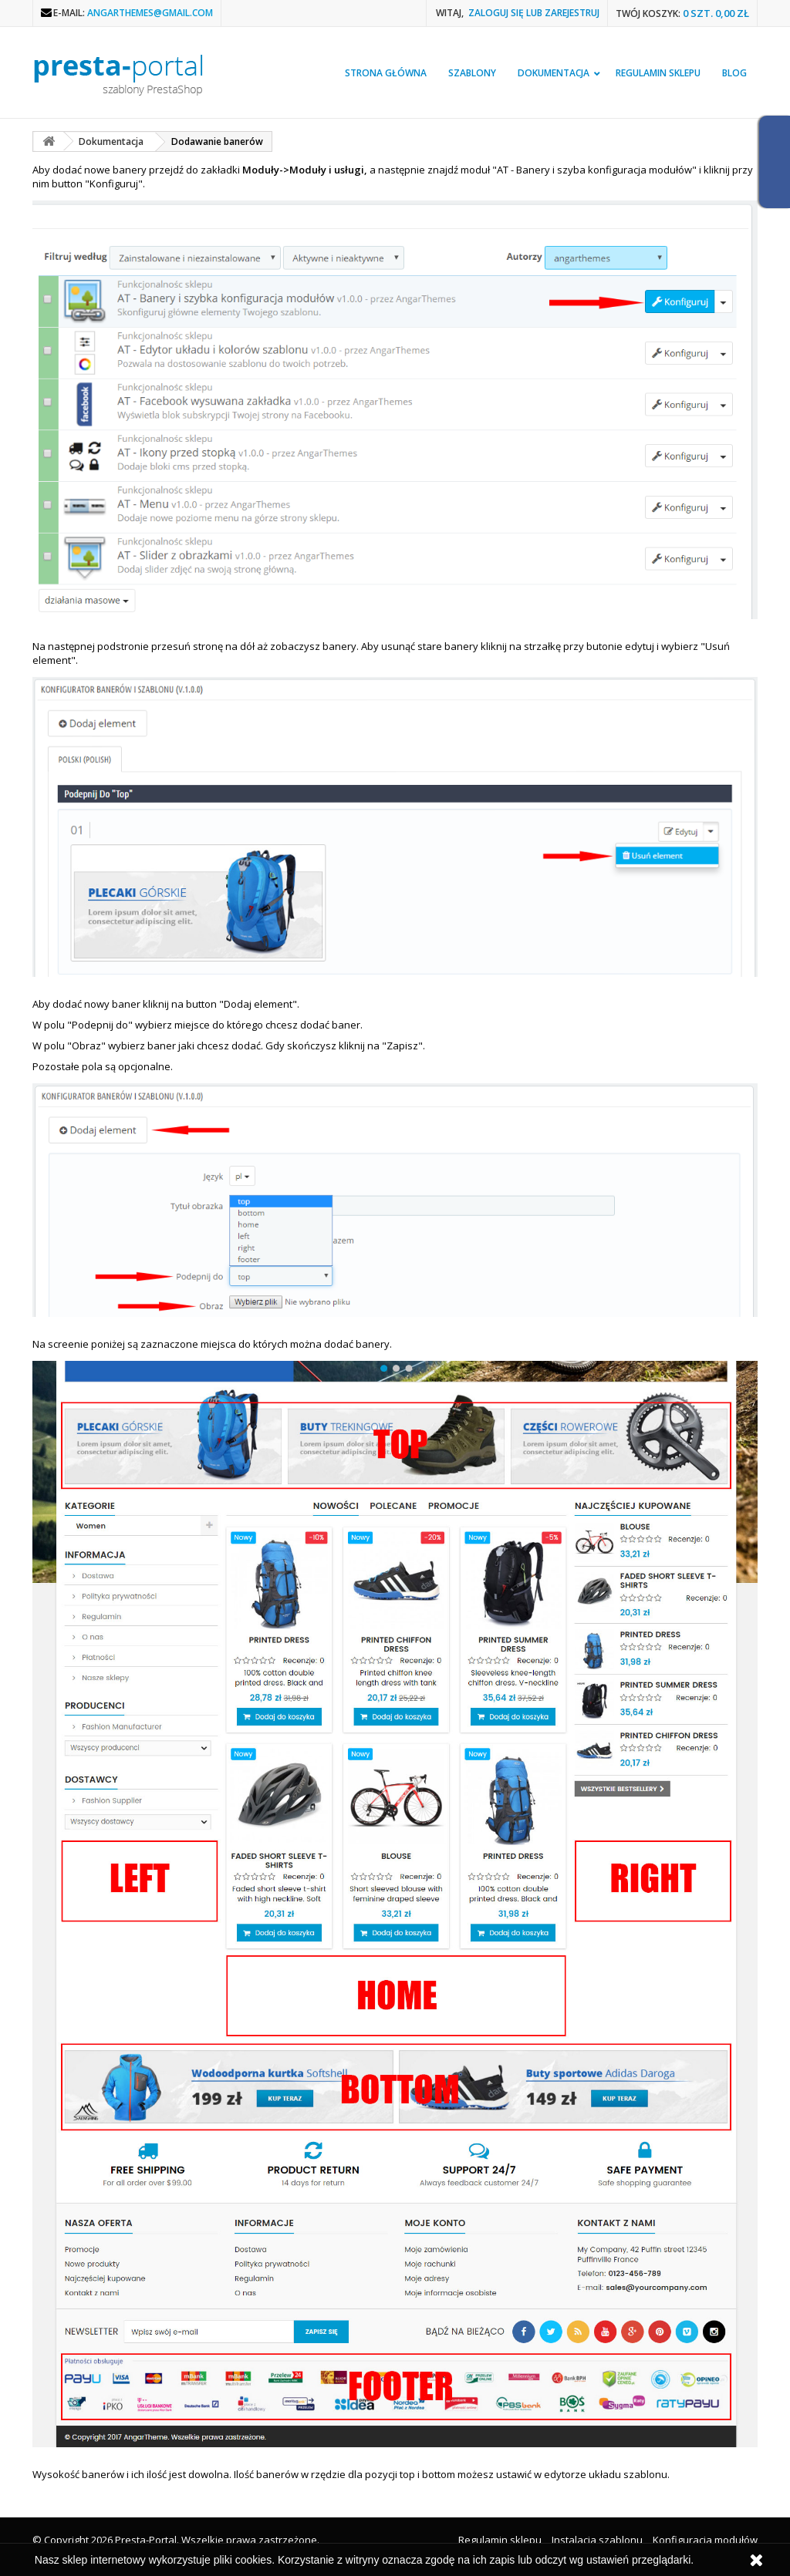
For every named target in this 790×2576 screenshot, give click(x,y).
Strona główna (386, 72)
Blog (734, 72)
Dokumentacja (553, 72)
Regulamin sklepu (658, 72)
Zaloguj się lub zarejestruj (533, 12)
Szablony (472, 72)
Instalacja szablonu (597, 2540)
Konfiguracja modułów (705, 2540)
